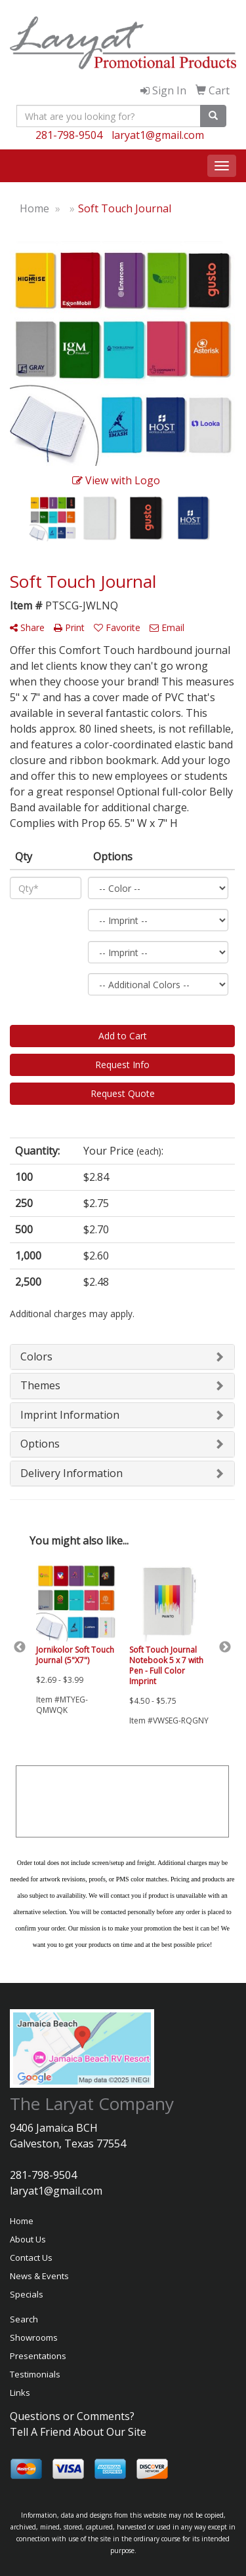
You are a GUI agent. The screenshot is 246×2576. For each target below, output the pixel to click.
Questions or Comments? (72, 2416)
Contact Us (31, 2257)
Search (24, 2319)
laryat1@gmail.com (158, 135)
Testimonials (35, 2374)
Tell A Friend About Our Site (78, 2432)
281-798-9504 (68, 135)
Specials (26, 2294)
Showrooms (34, 2337)
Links (20, 2392)
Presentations (38, 2356)
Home (21, 2221)
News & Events (39, 2276)
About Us (28, 2239)
